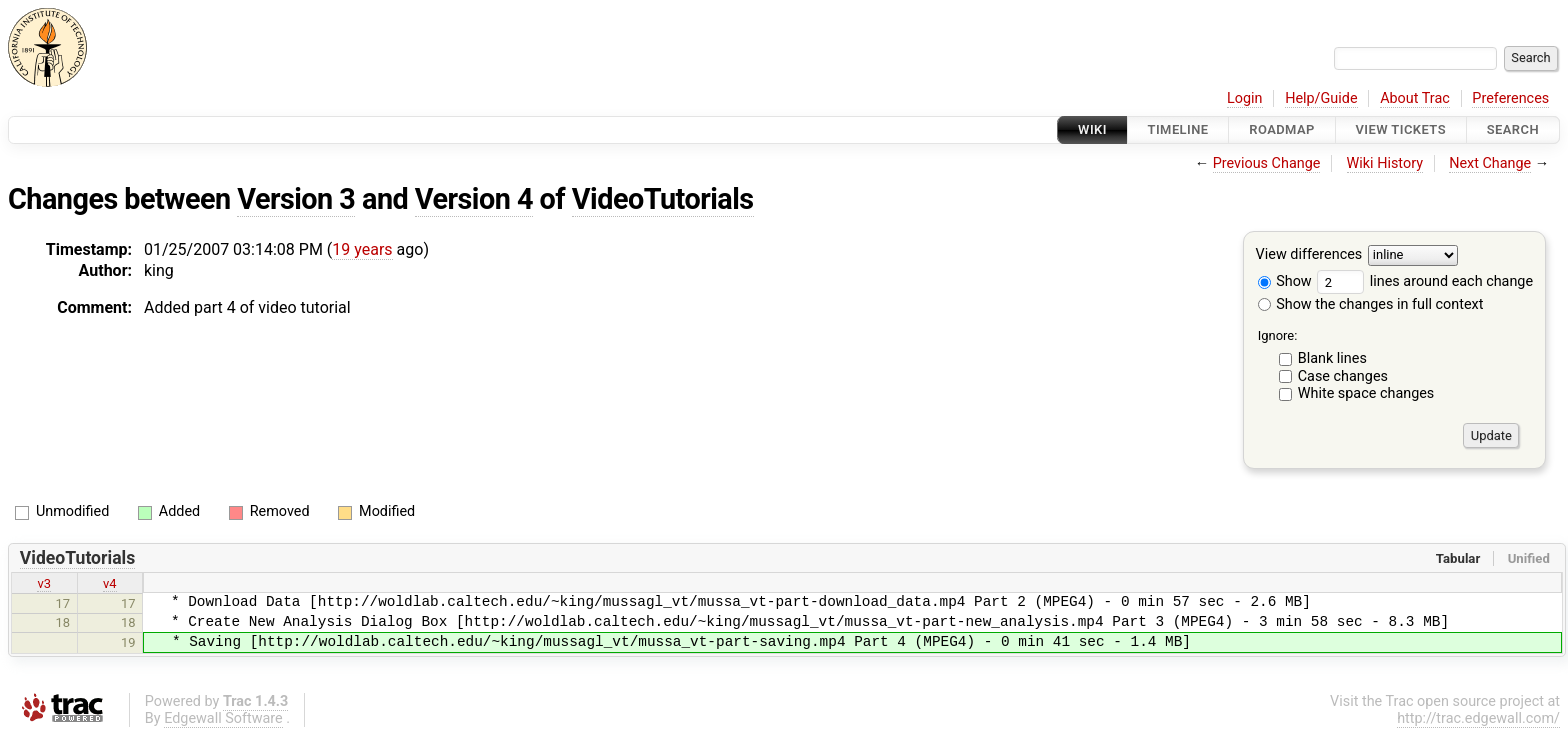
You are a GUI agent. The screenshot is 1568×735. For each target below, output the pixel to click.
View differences (1309, 255)
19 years (362, 249)
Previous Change (1267, 163)
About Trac (1415, 98)
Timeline (1178, 129)
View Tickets (1401, 129)
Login (1245, 98)
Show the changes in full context (1371, 304)
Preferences (1510, 98)
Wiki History (1385, 163)
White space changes (1366, 393)
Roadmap (1282, 129)
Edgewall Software (223, 718)
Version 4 (474, 199)
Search (1513, 129)
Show (1285, 281)
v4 (110, 583)
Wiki (1092, 129)
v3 (44, 583)
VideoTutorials (663, 199)
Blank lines (1332, 358)
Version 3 (296, 199)
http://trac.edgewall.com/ (1478, 718)
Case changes (1343, 376)
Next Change (1490, 163)
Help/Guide (1321, 98)
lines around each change (1425, 281)
